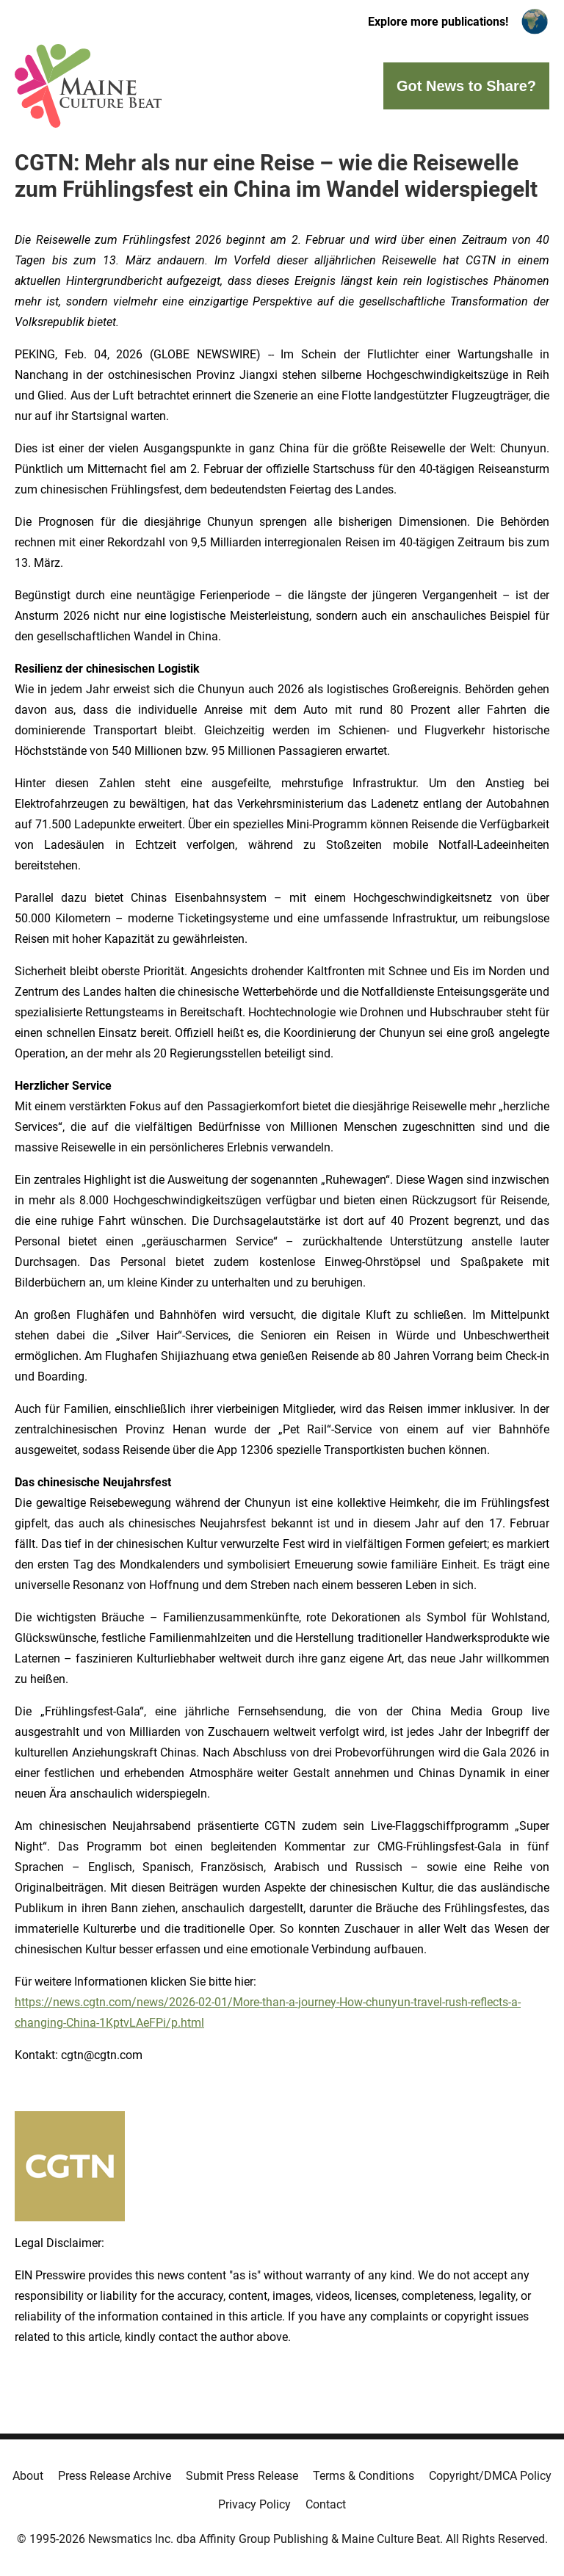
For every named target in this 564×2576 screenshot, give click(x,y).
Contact (326, 2504)
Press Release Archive (114, 2476)
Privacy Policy (254, 2504)
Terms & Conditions (363, 2476)
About (27, 2476)
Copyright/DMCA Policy (490, 2476)
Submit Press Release (242, 2476)
